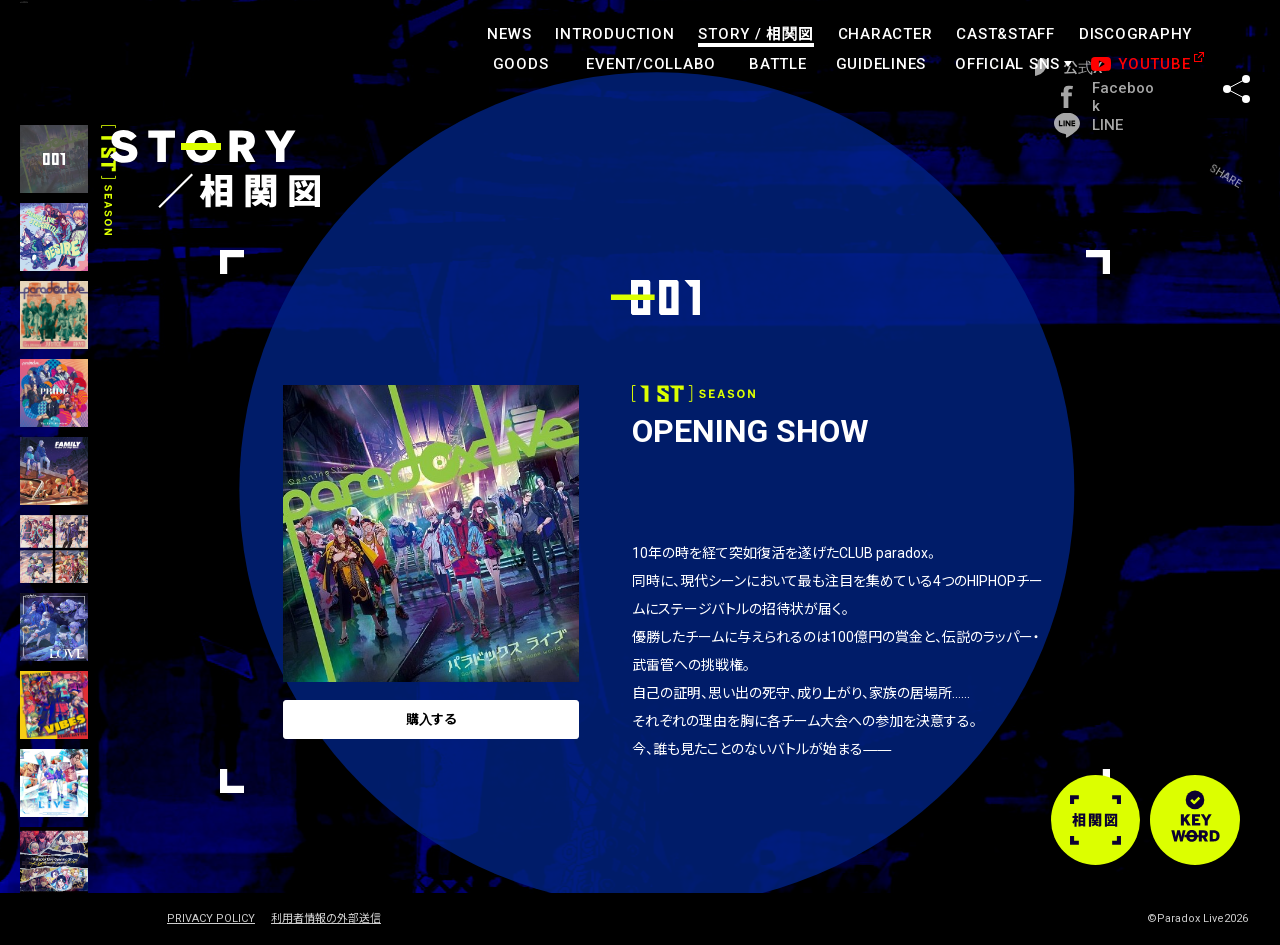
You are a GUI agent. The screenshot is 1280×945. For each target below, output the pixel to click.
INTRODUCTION (614, 34)
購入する (429, 727)
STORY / (755, 34)
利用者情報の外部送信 (326, 919)
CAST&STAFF (1005, 34)
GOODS (521, 64)
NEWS (509, 34)
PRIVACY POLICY (211, 919)
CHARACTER (885, 34)
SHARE (1236, 49)
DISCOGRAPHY (1135, 34)
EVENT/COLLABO (651, 64)
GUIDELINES (881, 64)
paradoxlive (120, 54)
